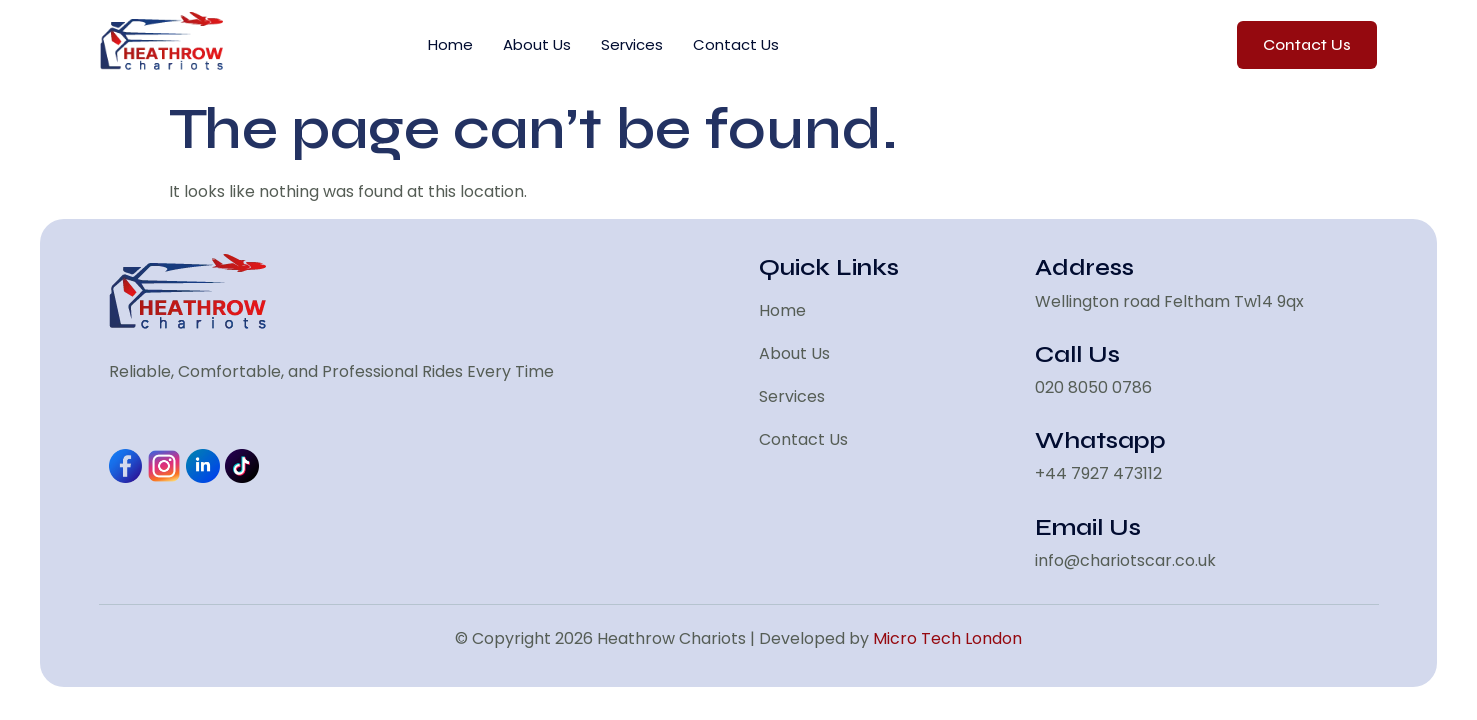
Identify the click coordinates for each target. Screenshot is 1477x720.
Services (632, 44)
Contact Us (736, 44)
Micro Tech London (947, 638)
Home (450, 44)
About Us (537, 44)
